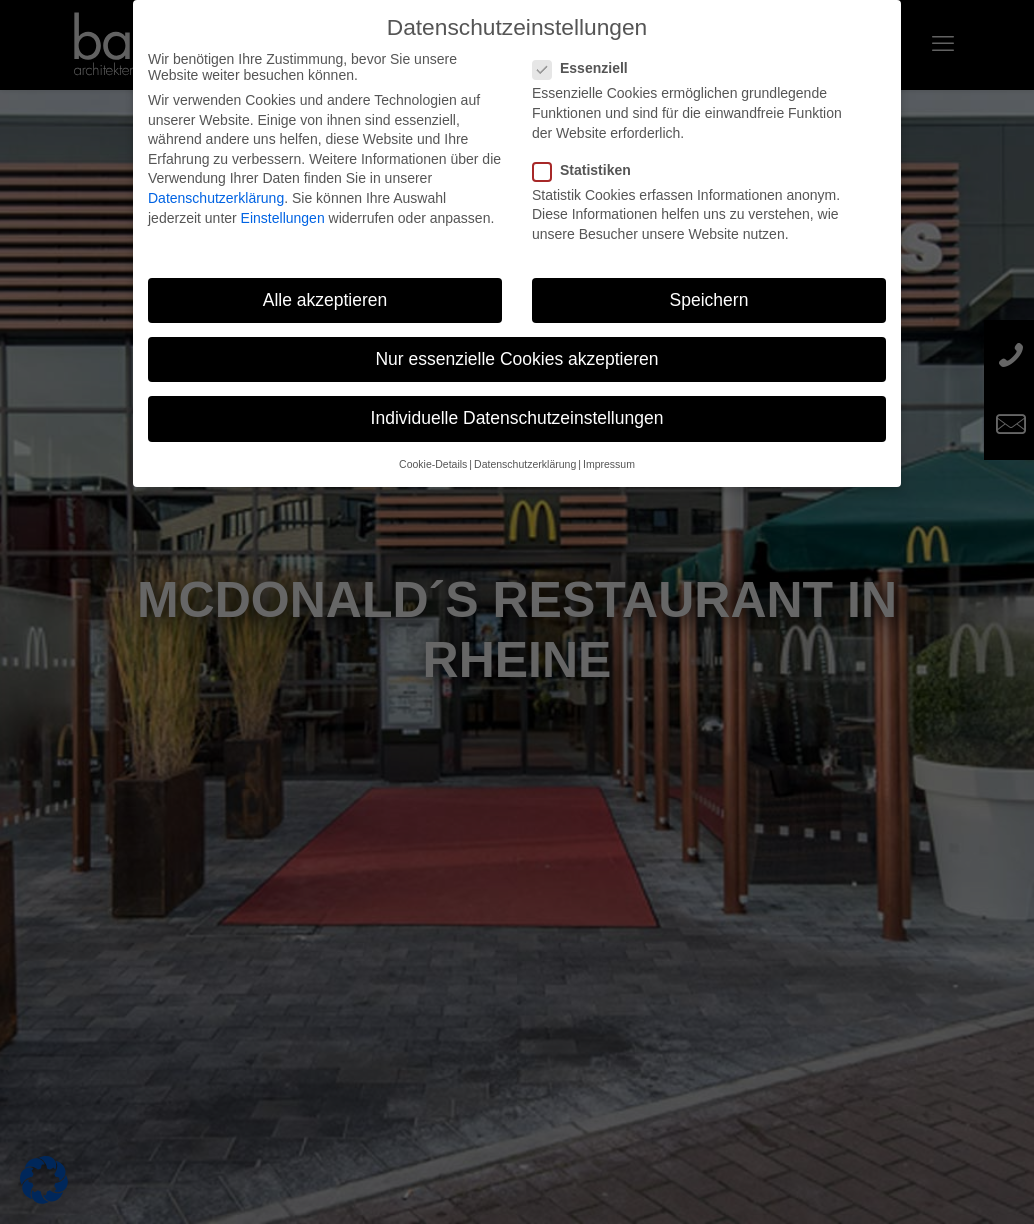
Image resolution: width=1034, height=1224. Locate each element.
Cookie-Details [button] (433, 464)
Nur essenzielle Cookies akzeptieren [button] (516, 359)
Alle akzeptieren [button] (325, 300)
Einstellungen (283, 218)
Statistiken (590, 170)
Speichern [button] (709, 300)
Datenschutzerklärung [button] (525, 464)
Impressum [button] (609, 464)
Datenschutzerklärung (216, 198)
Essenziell (588, 68)
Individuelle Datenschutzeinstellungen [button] (517, 418)
